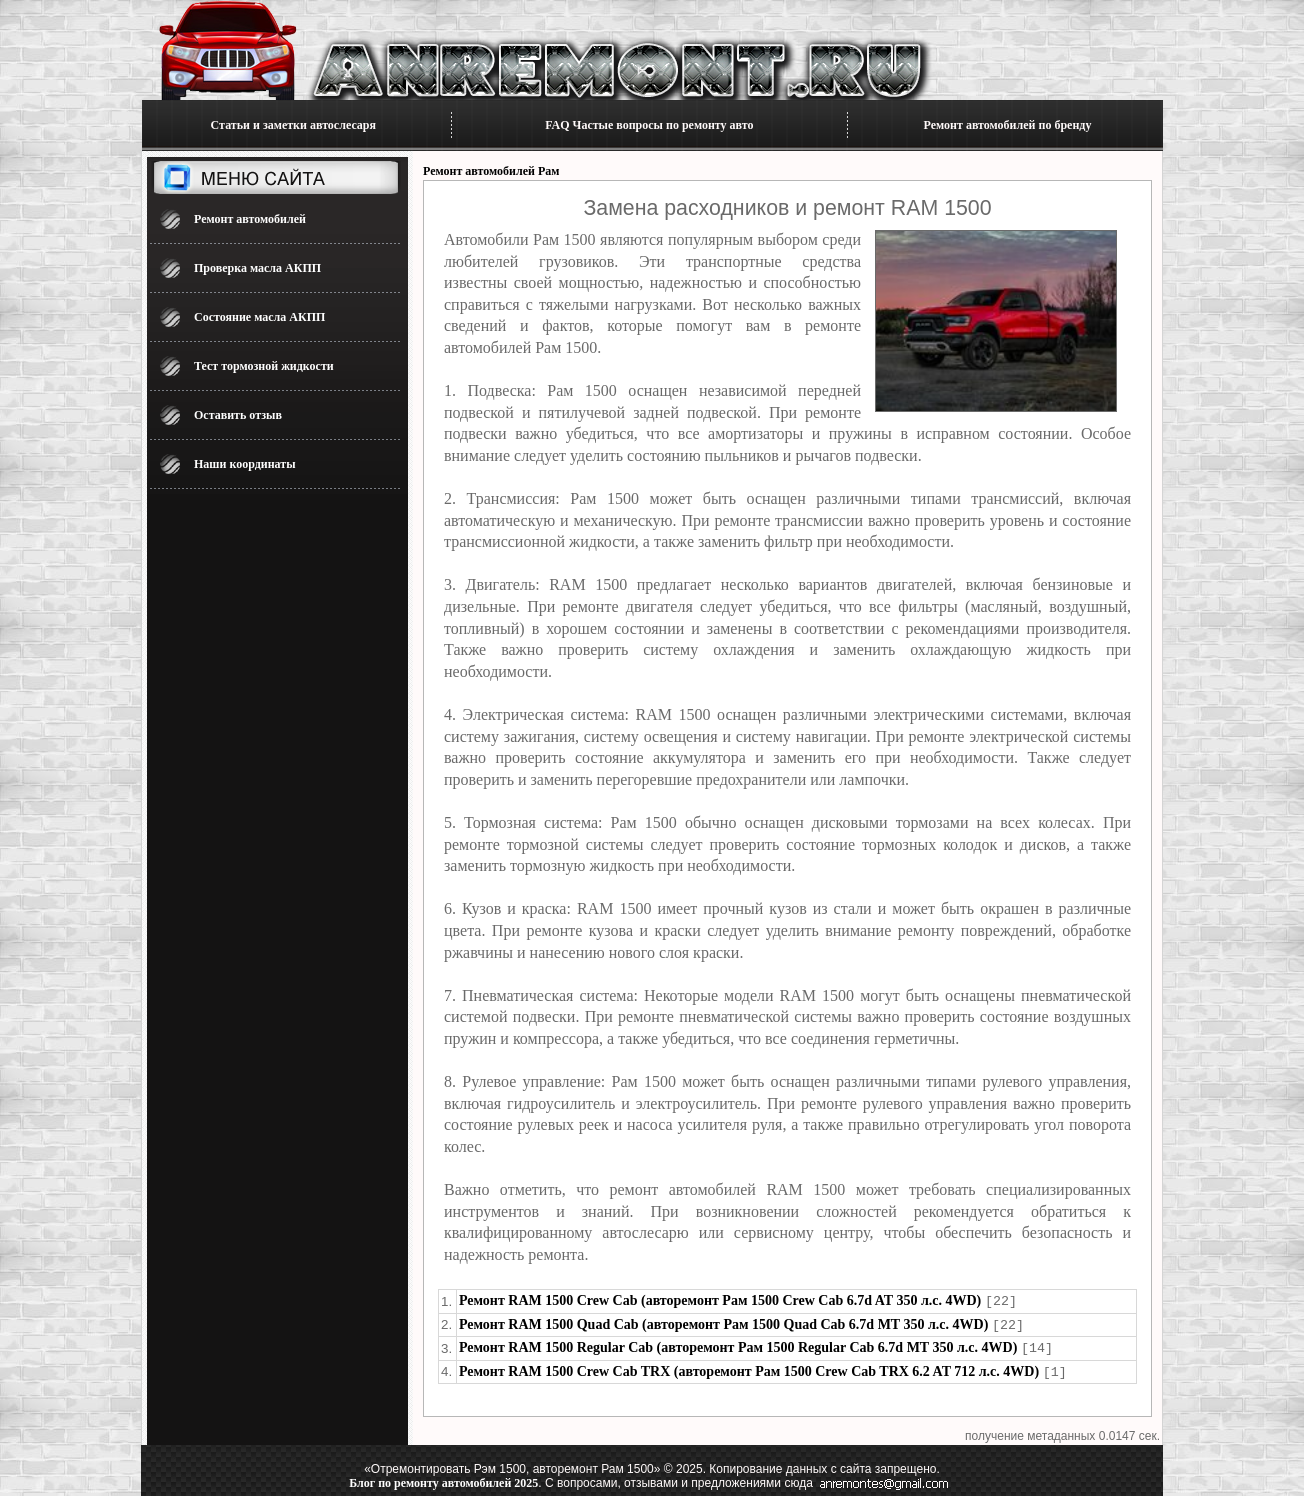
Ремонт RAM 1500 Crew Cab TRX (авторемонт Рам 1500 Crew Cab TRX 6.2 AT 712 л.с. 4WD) (749, 1368)
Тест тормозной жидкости (264, 366)
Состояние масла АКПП (259, 317)
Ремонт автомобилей (250, 219)
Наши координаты (245, 464)
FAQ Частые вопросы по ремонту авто (649, 125)
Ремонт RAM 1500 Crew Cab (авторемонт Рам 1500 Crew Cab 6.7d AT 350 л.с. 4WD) (720, 1300)
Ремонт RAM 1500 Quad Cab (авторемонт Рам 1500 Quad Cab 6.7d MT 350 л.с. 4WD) (723, 1323)
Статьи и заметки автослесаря (293, 125)
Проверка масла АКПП (257, 268)
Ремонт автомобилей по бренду (1008, 125)
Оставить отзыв (238, 415)
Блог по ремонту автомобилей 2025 (443, 1479)
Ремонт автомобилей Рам (491, 171)
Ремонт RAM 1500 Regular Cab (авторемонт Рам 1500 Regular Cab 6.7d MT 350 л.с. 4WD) (738, 1345)
